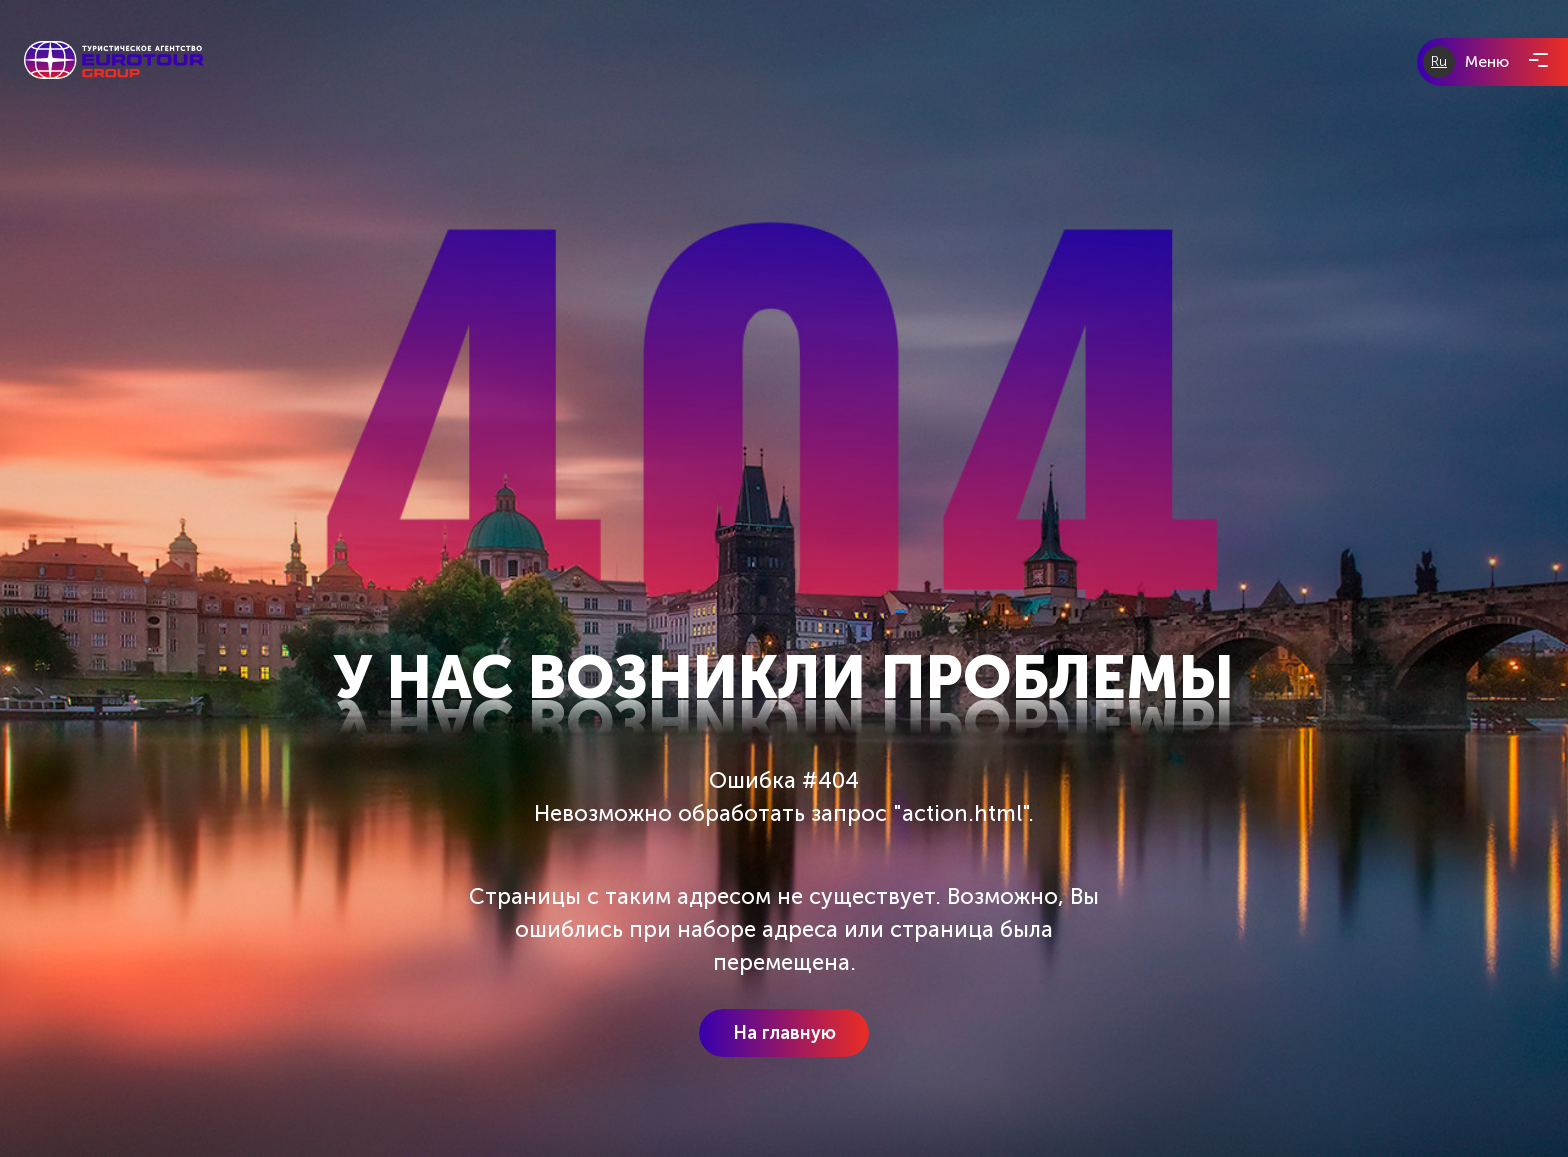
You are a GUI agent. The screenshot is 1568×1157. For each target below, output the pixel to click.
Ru (1439, 61)
